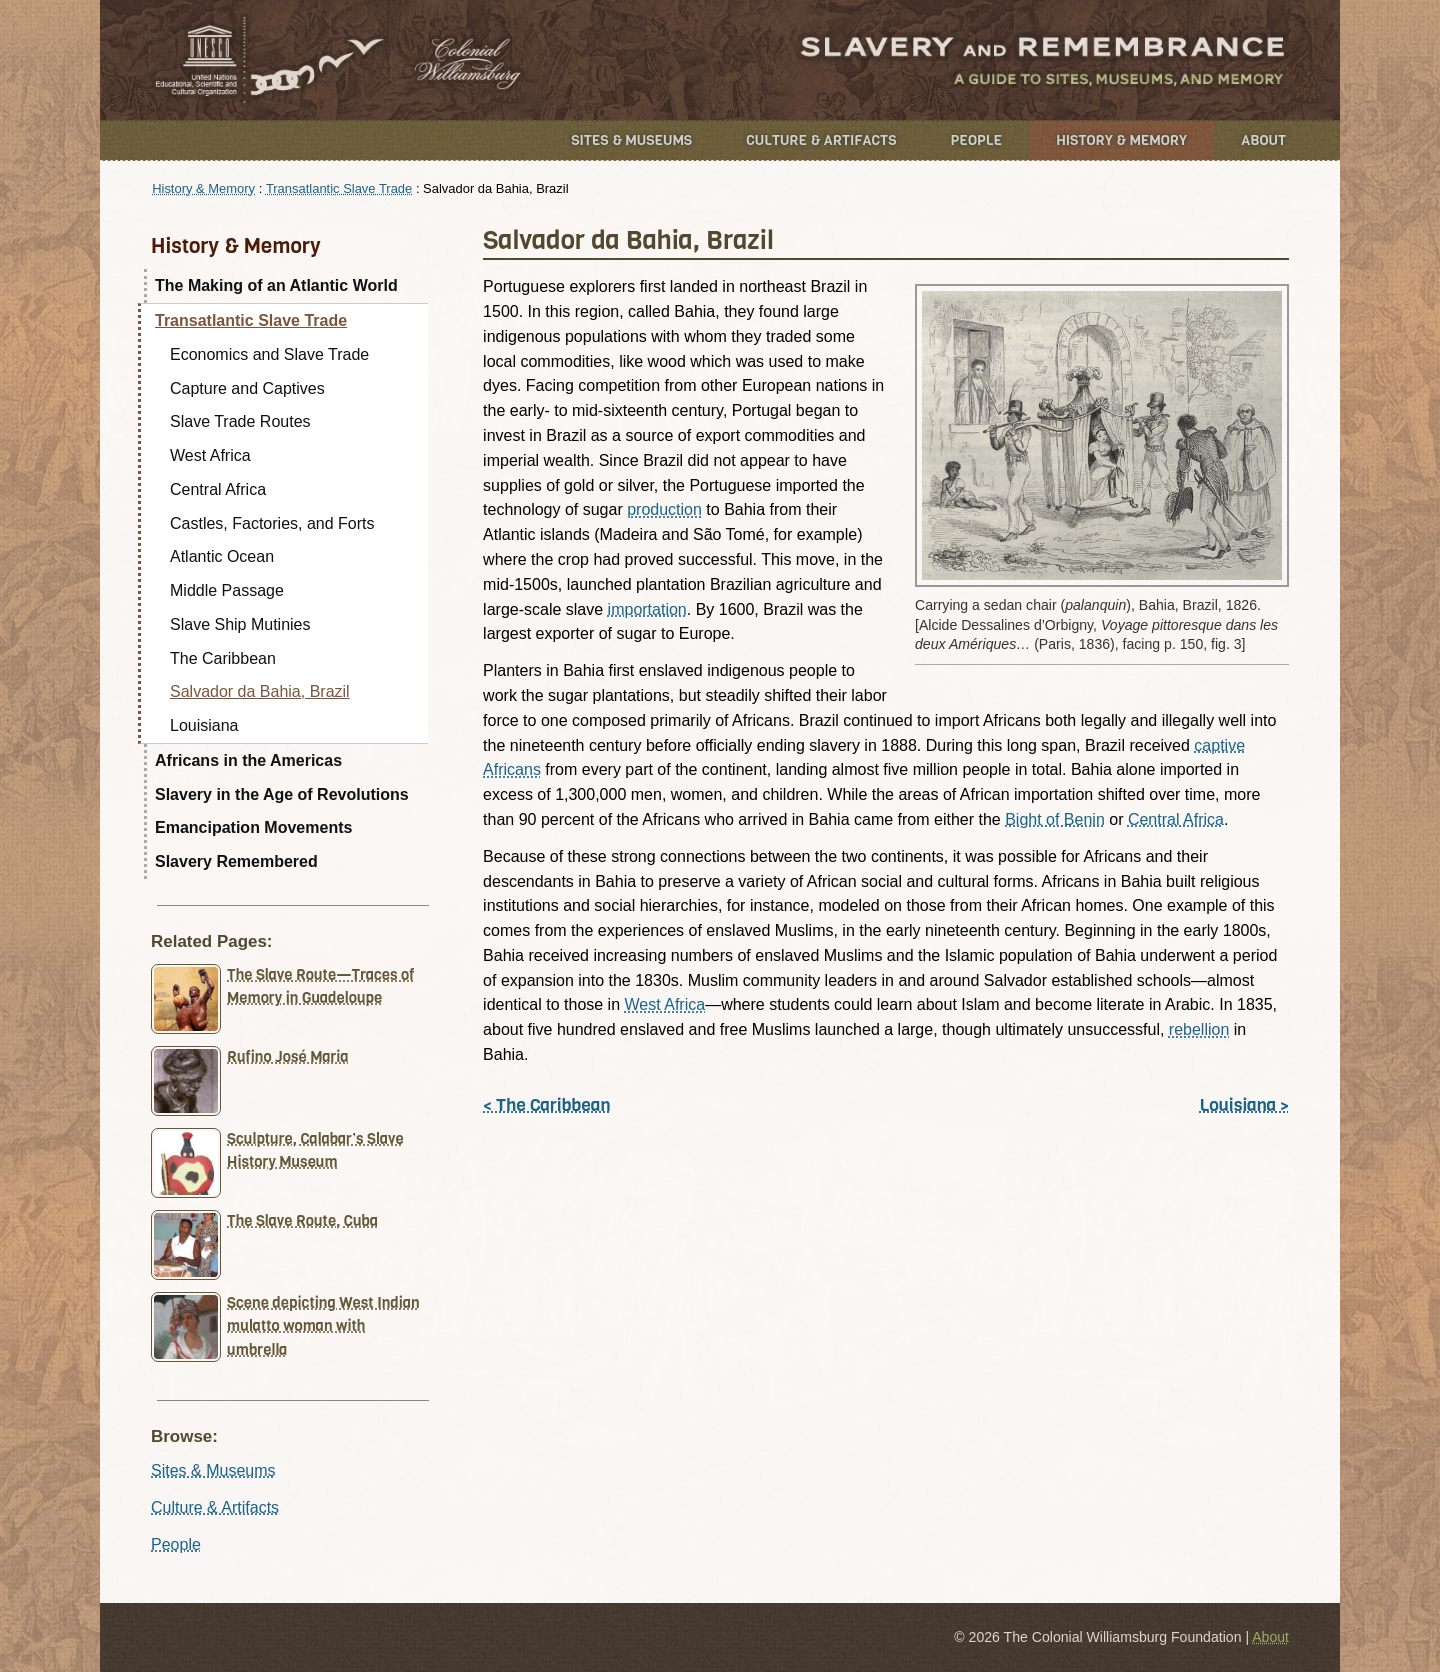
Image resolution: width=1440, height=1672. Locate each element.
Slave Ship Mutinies (240, 624)
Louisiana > (1244, 1105)
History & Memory (1121, 140)
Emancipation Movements (253, 827)
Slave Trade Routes (240, 421)
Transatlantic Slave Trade (339, 188)
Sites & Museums (631, 140)
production (664, 509)
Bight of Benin (1055, 819)
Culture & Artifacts (821, 140)
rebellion (1199, 1029)
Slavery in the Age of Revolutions (282, 794)
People (977, 140)
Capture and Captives (247, 388)
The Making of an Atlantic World (276, 285)
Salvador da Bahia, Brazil (260, 691)
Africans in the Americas (248, 760)
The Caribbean (223, 658)
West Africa (665, 1004)
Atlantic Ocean (222, 556)
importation (647, 609)
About (1263, 140)
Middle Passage (227, 590)
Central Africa (1176, 819)
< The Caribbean (546, 1105)
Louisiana (204, 725)
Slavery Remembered (236, 861)
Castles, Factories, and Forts (272, 523)
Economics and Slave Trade (269, 354)
